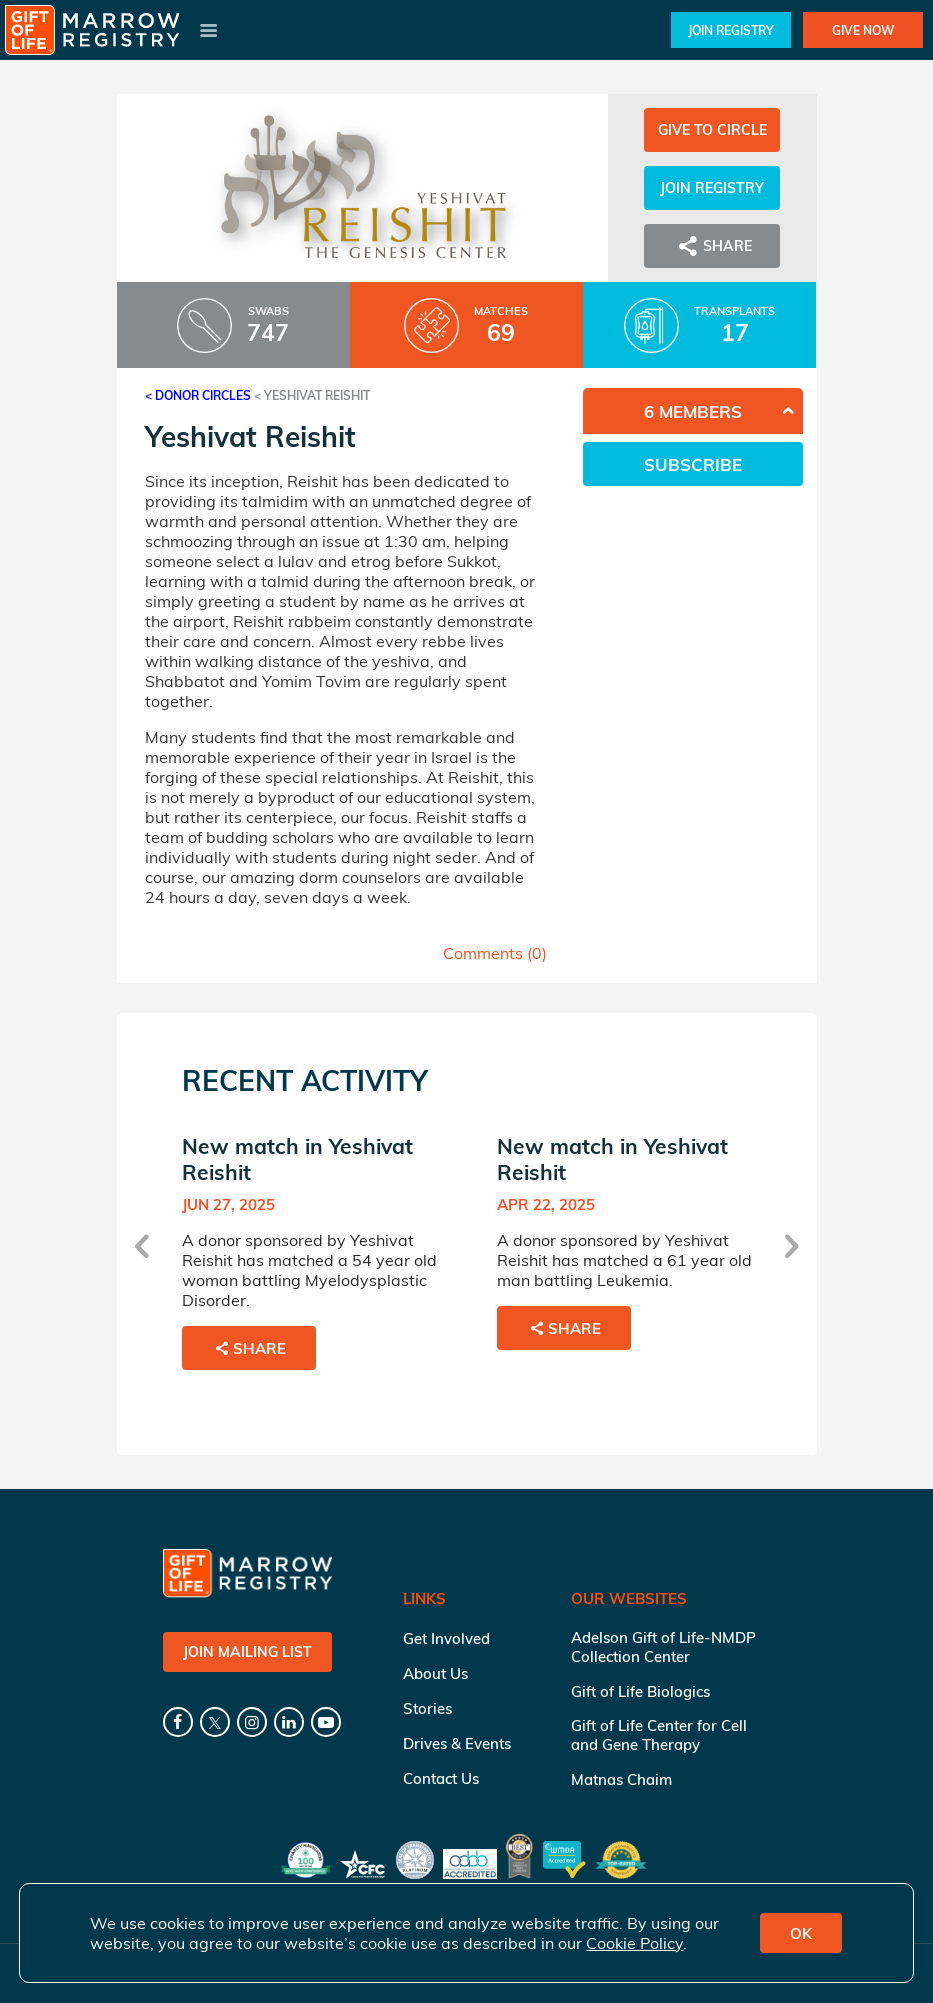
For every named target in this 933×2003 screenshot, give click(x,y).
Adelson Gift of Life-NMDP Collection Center (663, 1647)
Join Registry (731, 30)
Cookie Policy (634, 1943)
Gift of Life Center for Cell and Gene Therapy (659, 1735)
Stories (427, 1708)
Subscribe (693, 464)
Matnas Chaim (621, 1779)
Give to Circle (712, 130)
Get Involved (446, 1638)
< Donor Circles (198, 395)
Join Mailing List (247, 1652)
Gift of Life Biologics (640, 1691)
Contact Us (441, 1778)
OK (801, 1933)
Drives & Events (457, 1743)
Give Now (863, 30)
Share (712, 246)
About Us (435, 1673)
